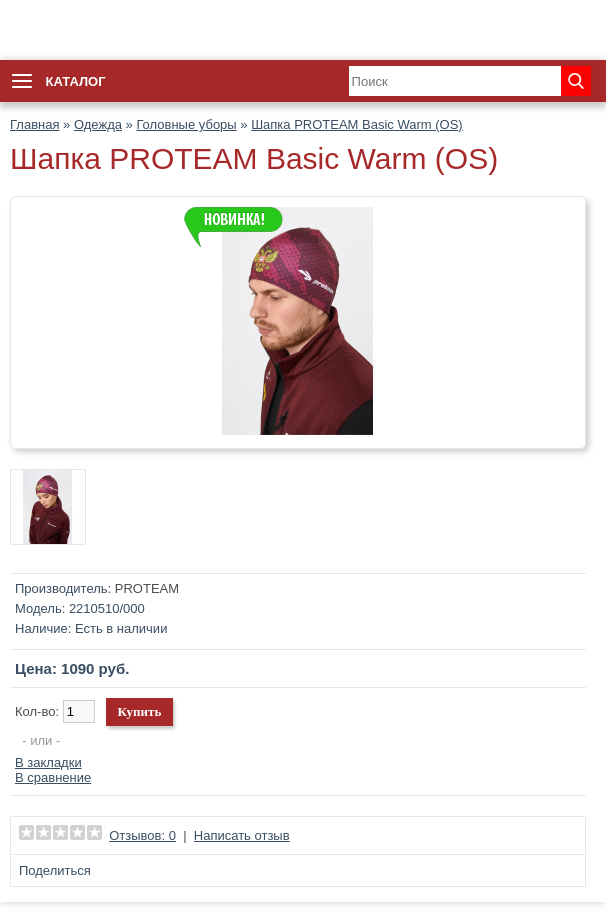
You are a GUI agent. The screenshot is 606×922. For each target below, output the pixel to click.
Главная (34, 124)
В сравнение (53, 777)
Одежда (98, 124)
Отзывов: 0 (142, 835)
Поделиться (55, 870)
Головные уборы (186, 124)
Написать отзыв (242, 835)
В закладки (48, 762)
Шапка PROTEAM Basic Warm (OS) (357, 124)
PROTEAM (147, 588)
